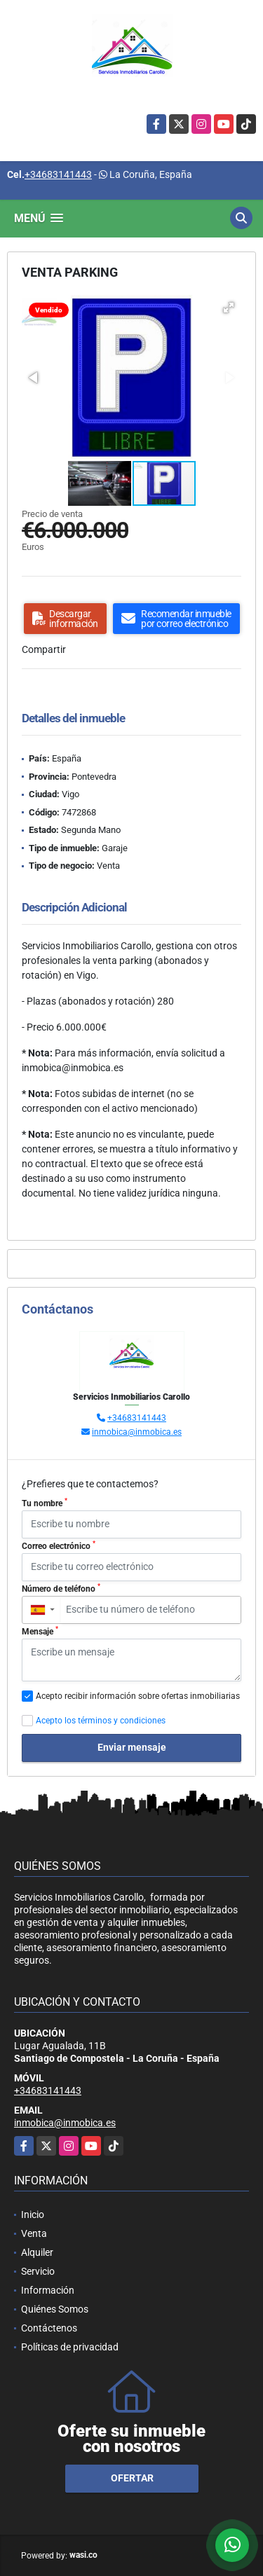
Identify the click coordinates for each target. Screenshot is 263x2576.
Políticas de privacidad (70, 2347)
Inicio (32, 2214)
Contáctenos (49, 2328)
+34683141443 (58, 174)
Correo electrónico (58, 1545)
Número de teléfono (61, 1588)
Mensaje (40, 1631)
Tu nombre (44, 1502)
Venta (34, 2233)
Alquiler (37, 2252)
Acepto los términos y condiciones (101, 1721)
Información (47, 2290)
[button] (228, 307)
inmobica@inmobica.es (137, 1432)
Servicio (38, 2271)
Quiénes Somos (54, 2309)
